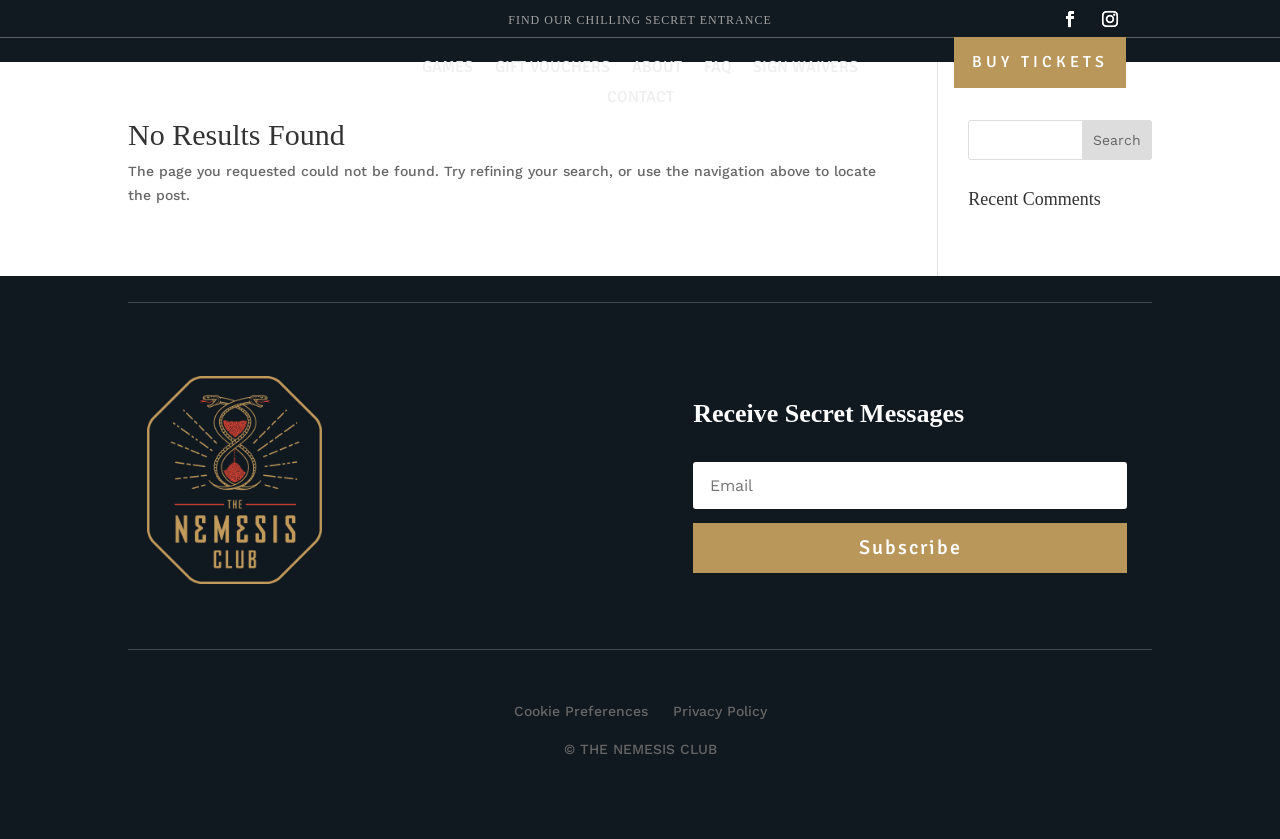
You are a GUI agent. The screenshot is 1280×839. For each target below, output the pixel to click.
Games (447, 68)
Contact (640, 98)
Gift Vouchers (552, 68)
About (657, 68)
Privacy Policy (720, 711)
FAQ (717, 68)
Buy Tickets (1040, 62)
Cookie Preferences (581, 711)
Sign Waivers (805, 68)
